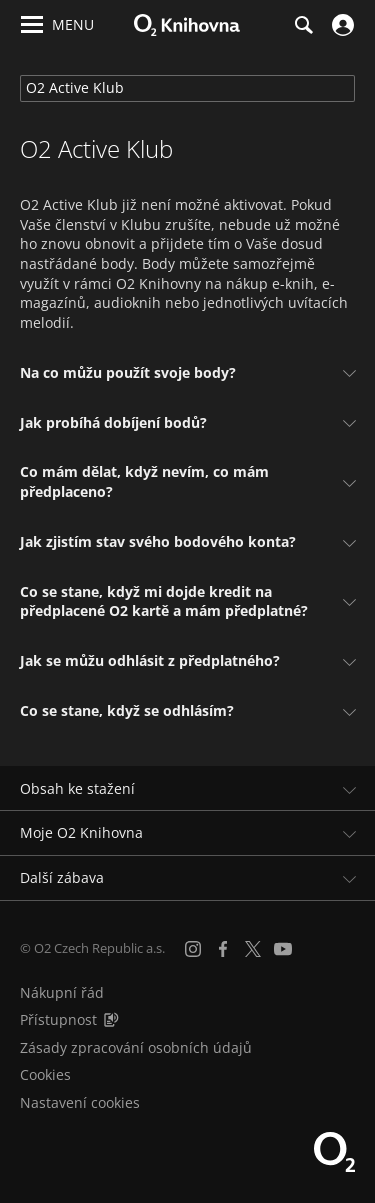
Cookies (45, 1074)
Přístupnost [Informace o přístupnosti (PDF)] (58, 1019)
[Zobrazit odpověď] (347, 372)
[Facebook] (223, 949)
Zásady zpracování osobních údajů (136, 1047)
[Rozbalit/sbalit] (347, 789)
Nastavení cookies (80, 1102)
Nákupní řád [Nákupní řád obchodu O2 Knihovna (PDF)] (62, 992)
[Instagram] (193, 949)
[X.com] (253, 949)
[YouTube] (283, 949)
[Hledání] (303, 25)
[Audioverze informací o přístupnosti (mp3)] (111, 1019)
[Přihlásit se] (340, 25)
